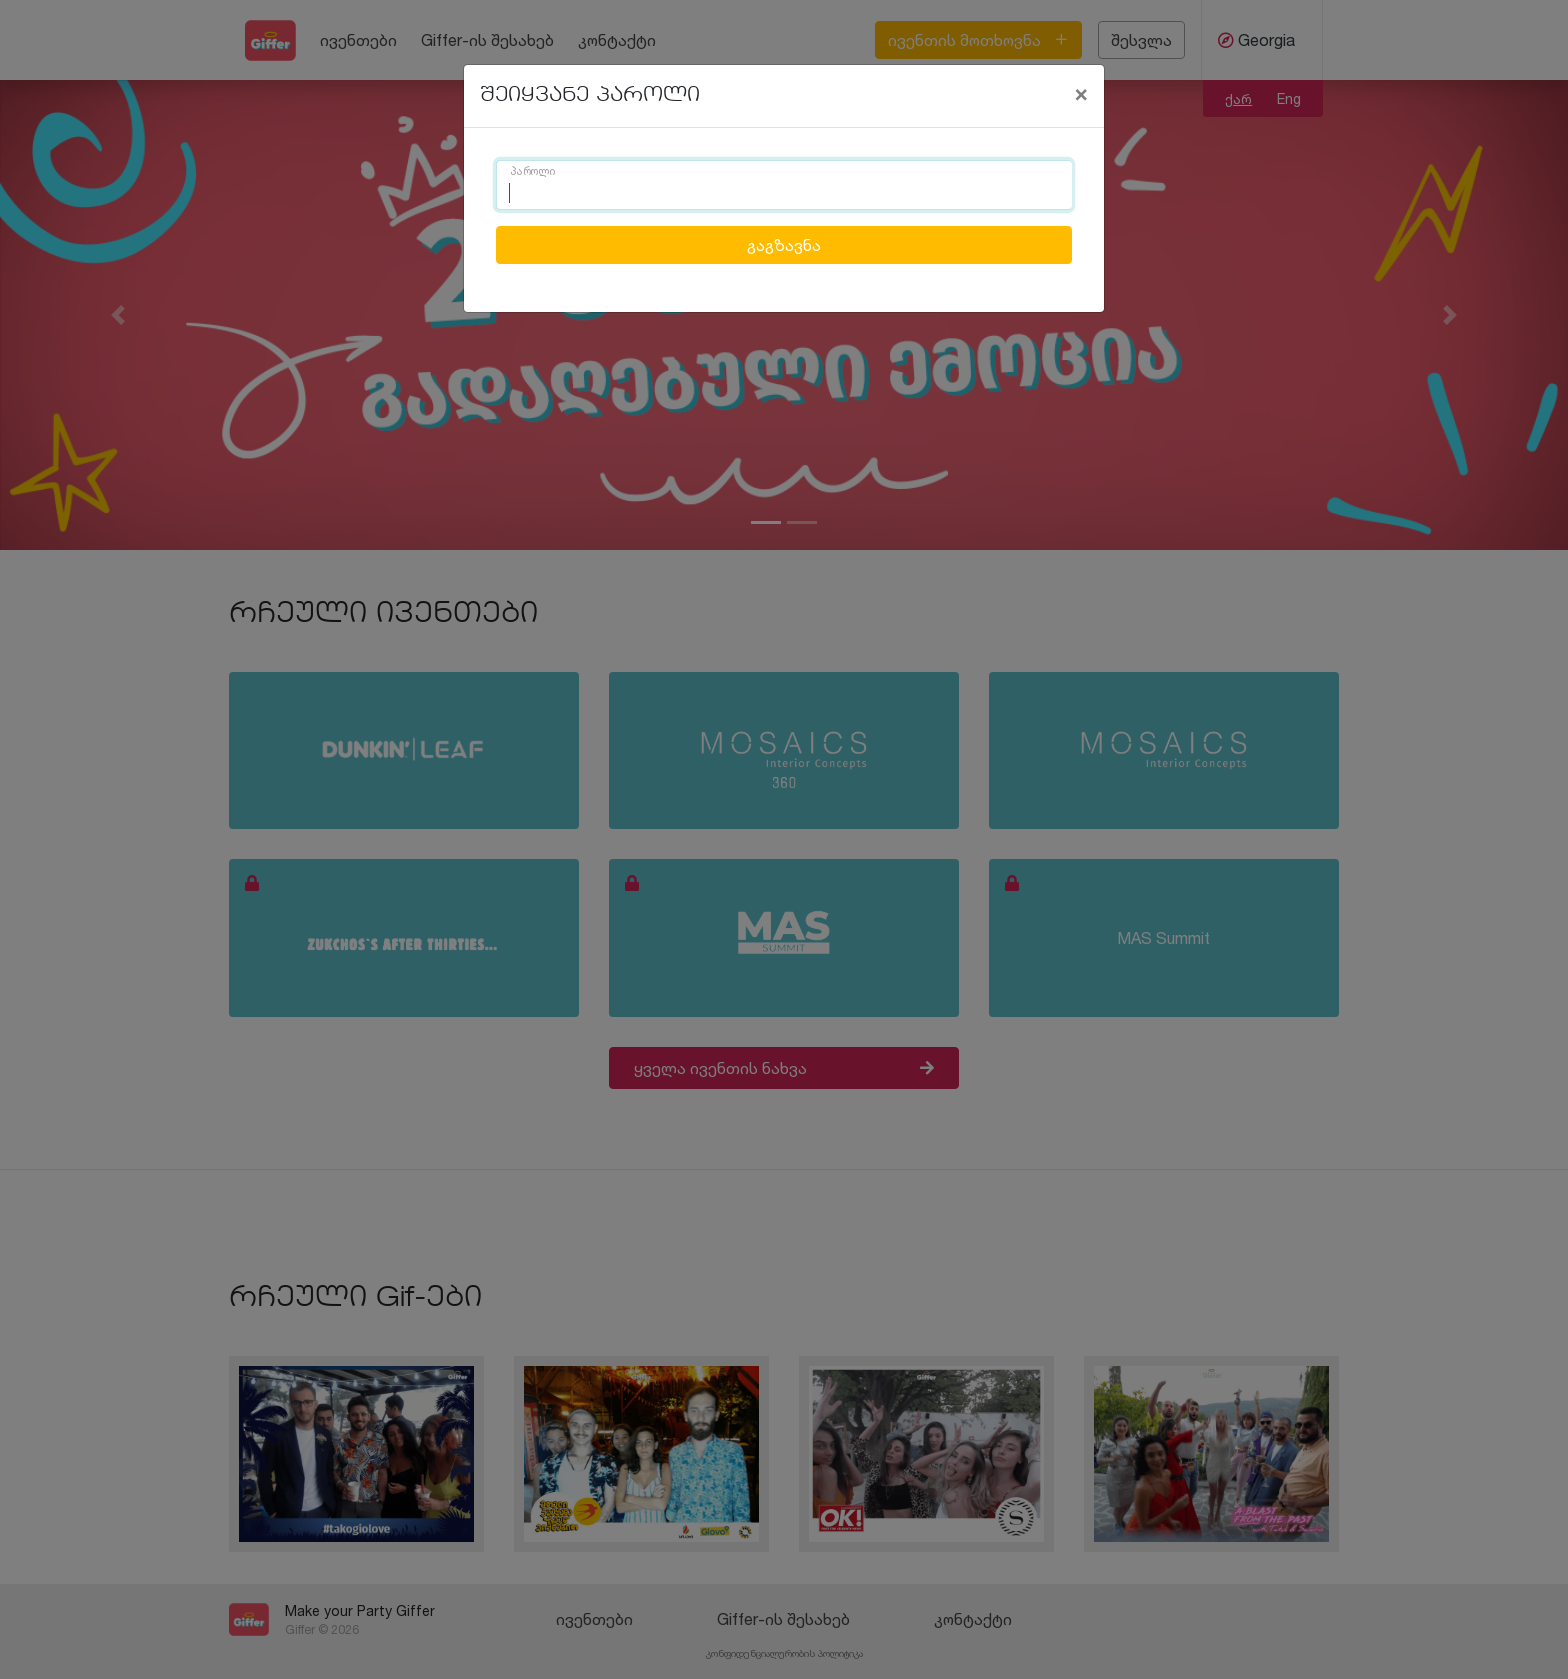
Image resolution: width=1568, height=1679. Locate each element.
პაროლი (533, 172)
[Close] (1081, 93)
